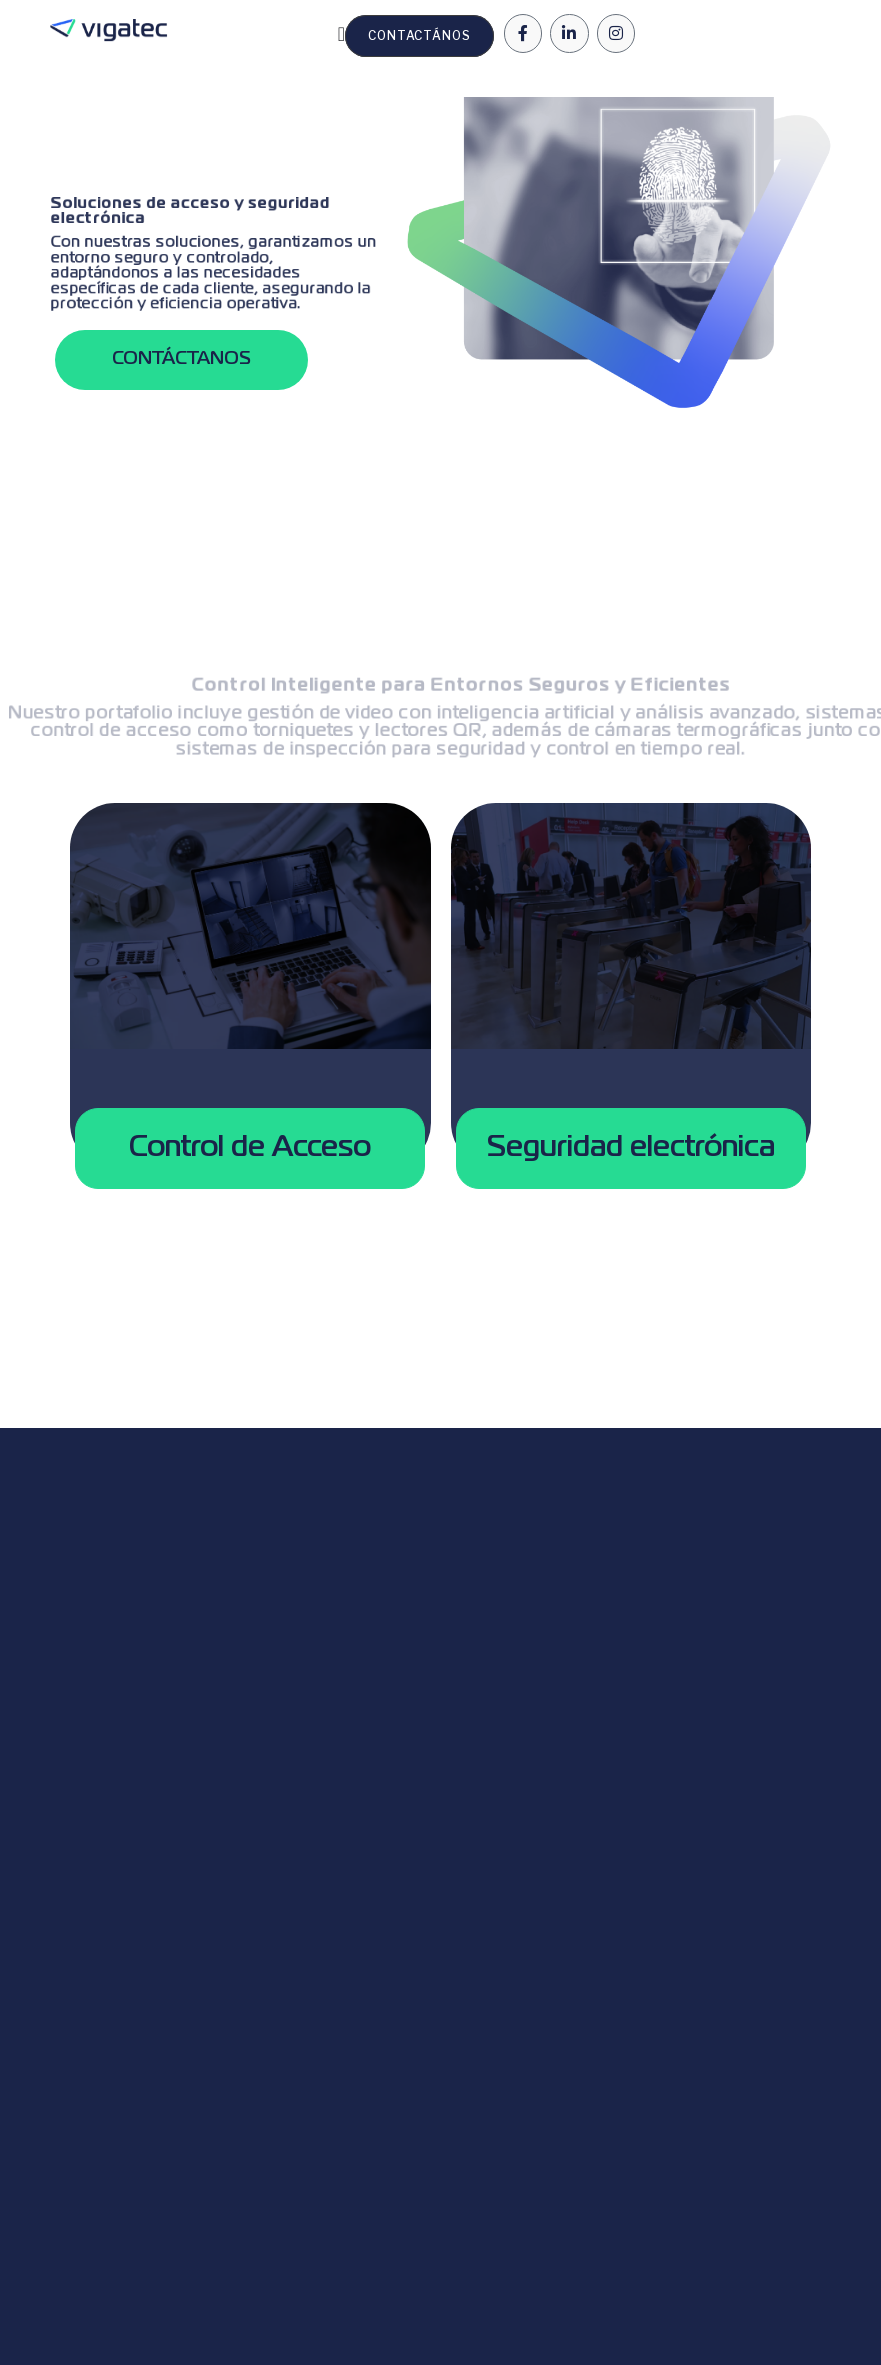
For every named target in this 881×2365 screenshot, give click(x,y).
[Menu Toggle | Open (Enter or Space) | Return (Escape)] (341, 34)
